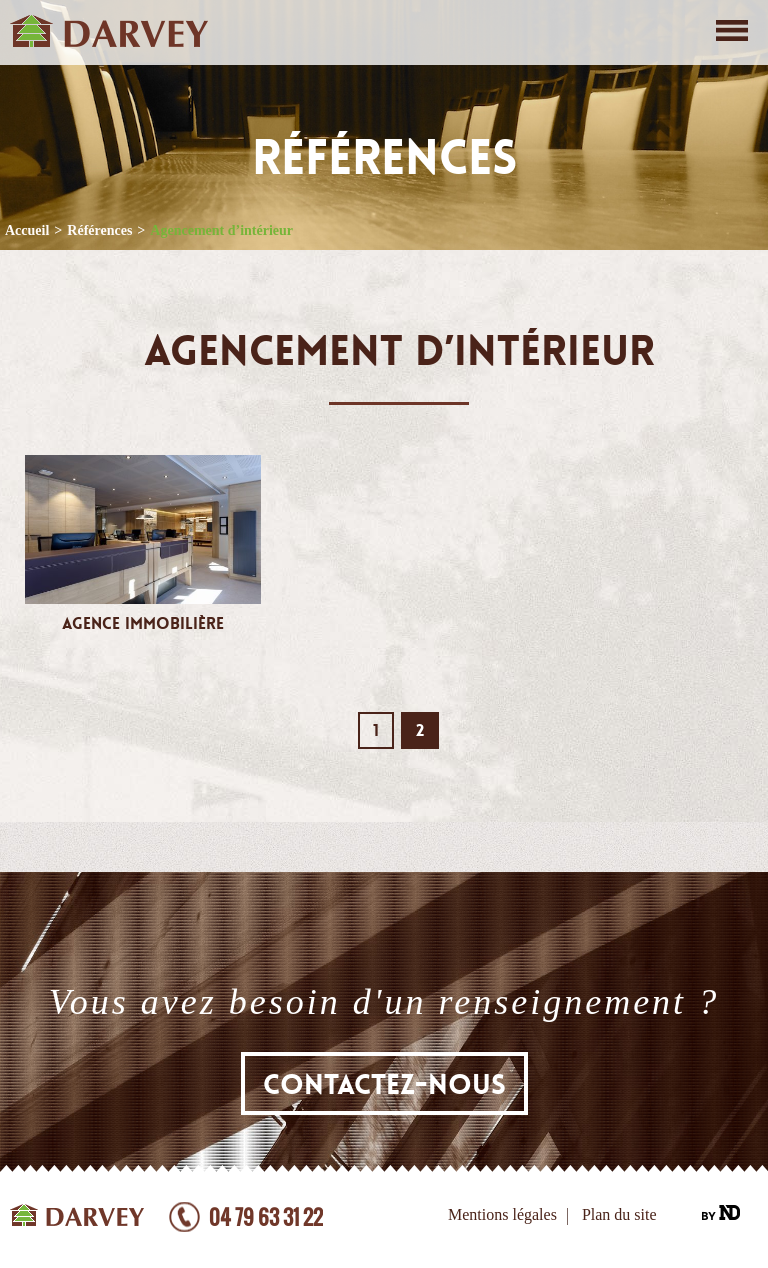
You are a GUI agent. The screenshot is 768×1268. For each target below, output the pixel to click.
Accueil (27, 230)
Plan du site (619, 1214)
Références (99, 230)
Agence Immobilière (143, 624)
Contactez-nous (384, 1085)
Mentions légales (502, 1214)
